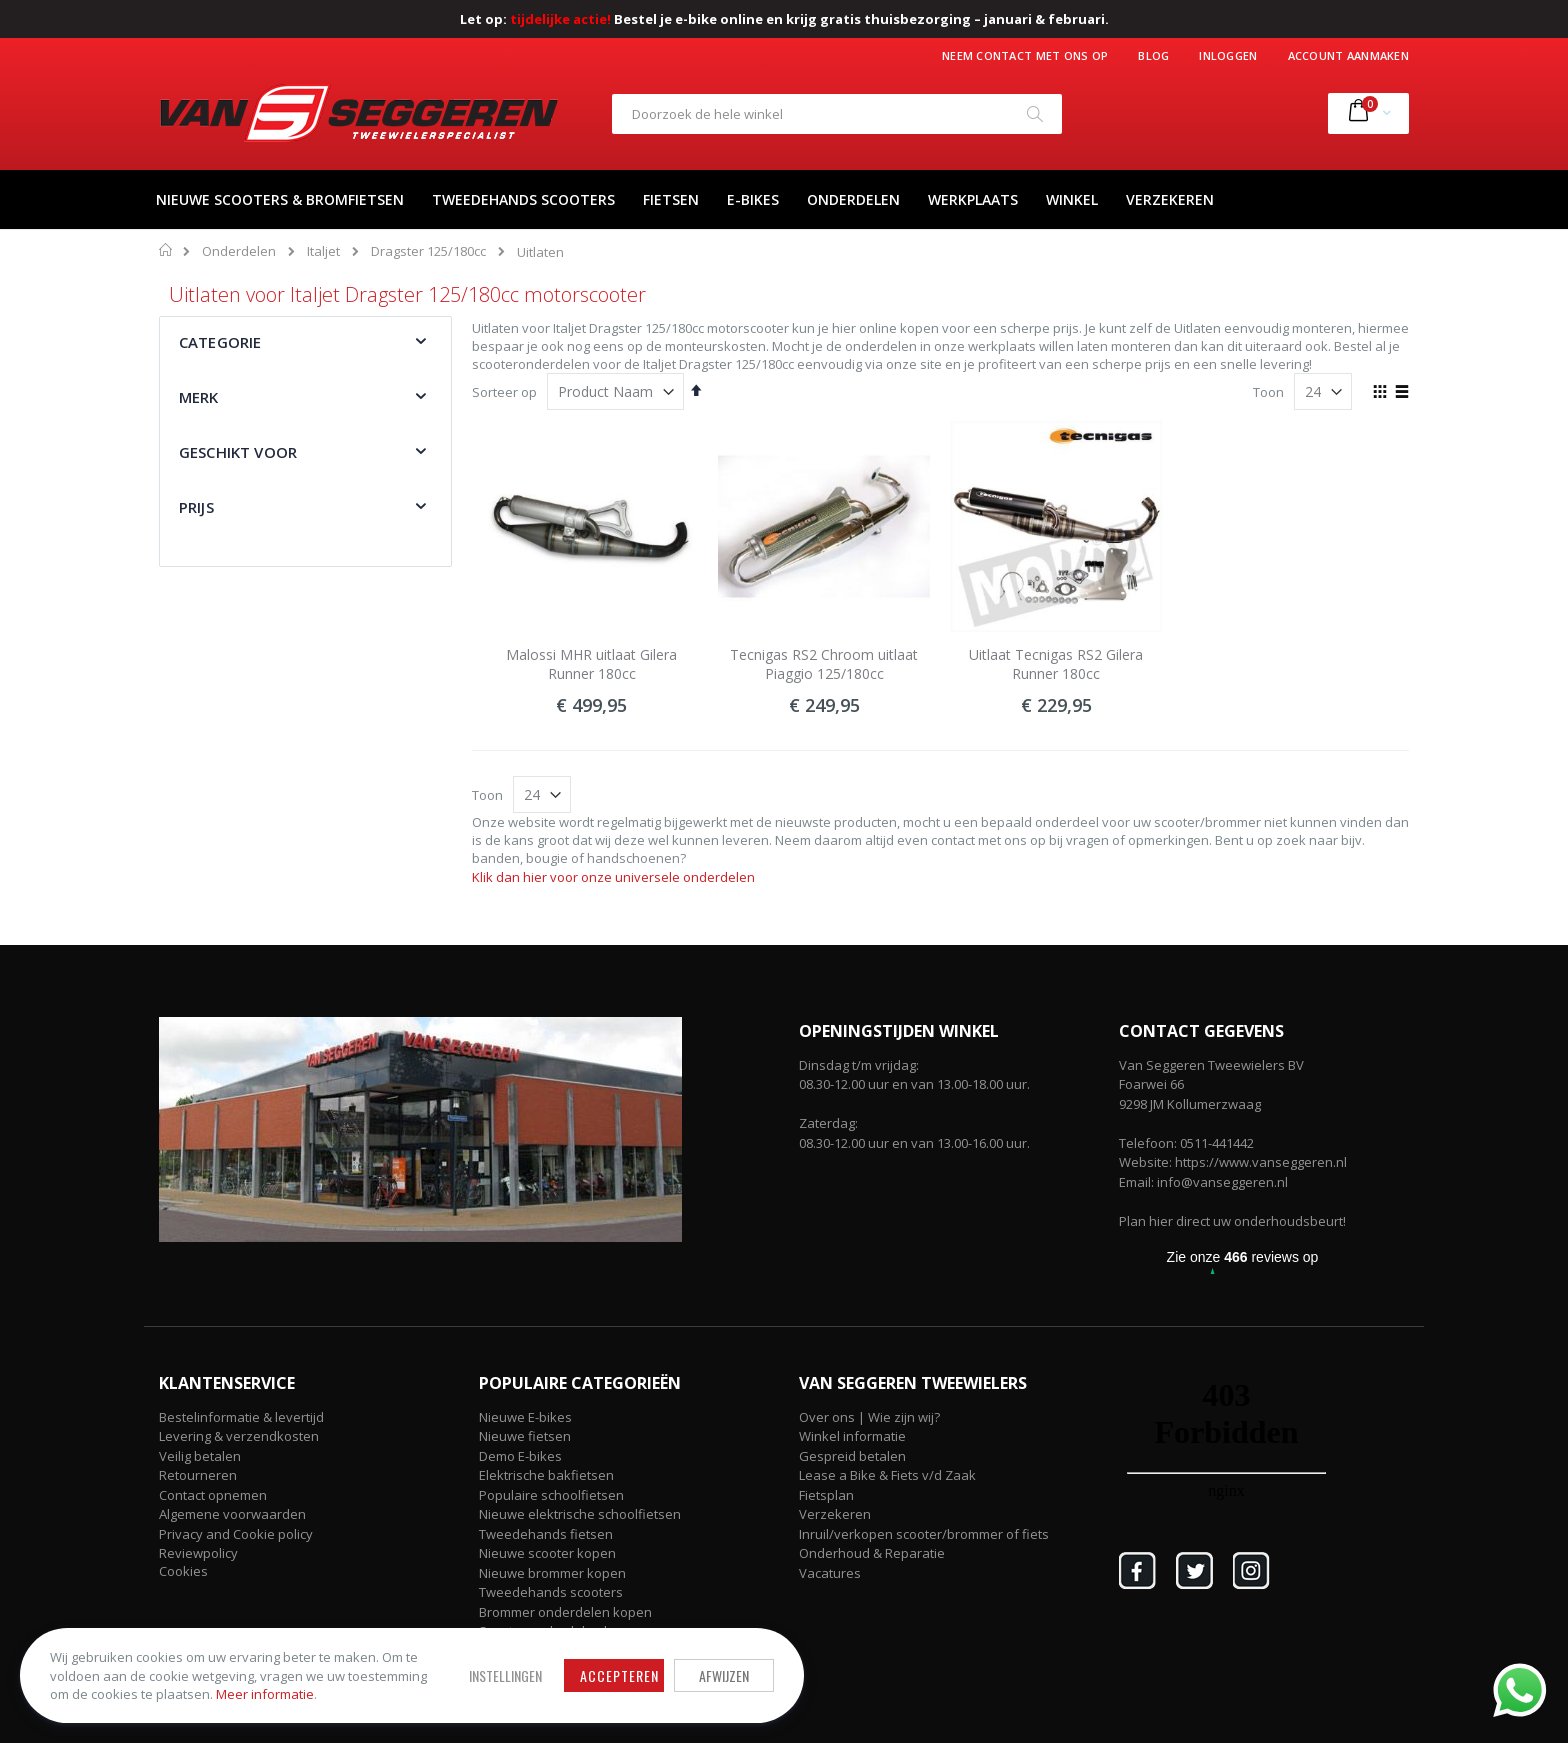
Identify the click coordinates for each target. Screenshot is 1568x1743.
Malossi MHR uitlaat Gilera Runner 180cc (591, 664)
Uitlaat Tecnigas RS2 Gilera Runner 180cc (1056, 664)
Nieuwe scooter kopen (547, 1553)
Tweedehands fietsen (546, 1534)
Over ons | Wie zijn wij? (869, 1417)
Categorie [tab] (220, 342)
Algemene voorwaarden (232, 1514)
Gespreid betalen (852, 1456)
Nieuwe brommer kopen (552, 1573)
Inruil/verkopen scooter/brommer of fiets (924, 1534)
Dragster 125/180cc (428, 251)
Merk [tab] (199, 397)
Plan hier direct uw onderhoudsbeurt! (1232, 1221)
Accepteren (619, 1675)
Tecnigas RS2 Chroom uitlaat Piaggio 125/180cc (824, 664)
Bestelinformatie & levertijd (241, 1417)
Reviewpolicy (198, 1553)
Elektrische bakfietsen (546, 1475)
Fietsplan (826, 1495)
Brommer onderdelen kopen (565, 1612)
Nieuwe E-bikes (525, 1417)
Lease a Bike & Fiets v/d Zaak (887, 1475)
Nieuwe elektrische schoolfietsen (580, 1514)
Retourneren (198, 1475)
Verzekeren (835, 1514)
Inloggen (1228, 55)
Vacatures (830, 1573)
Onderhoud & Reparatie (872, 1553)
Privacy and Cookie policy (236, 1534)
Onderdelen (239, 251)
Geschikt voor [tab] (238, 452)
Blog (1153, 55)
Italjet (323, 251)
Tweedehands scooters (551, 1592)
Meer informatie (265, 1694)
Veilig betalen (200, 1456)
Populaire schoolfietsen (551, 1495)
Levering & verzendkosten (239, 1436)
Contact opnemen (213, 1495)
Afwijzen (724, 1675)
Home (166, 250)
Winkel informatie (852, 1436)
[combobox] (837, 114)
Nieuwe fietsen (525, 1436)
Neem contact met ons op (1025, 55)
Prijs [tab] (196, 507)
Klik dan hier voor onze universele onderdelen (613, 877)
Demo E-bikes (520, 1456)
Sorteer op (504, 392)
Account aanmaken (1348, 55)
